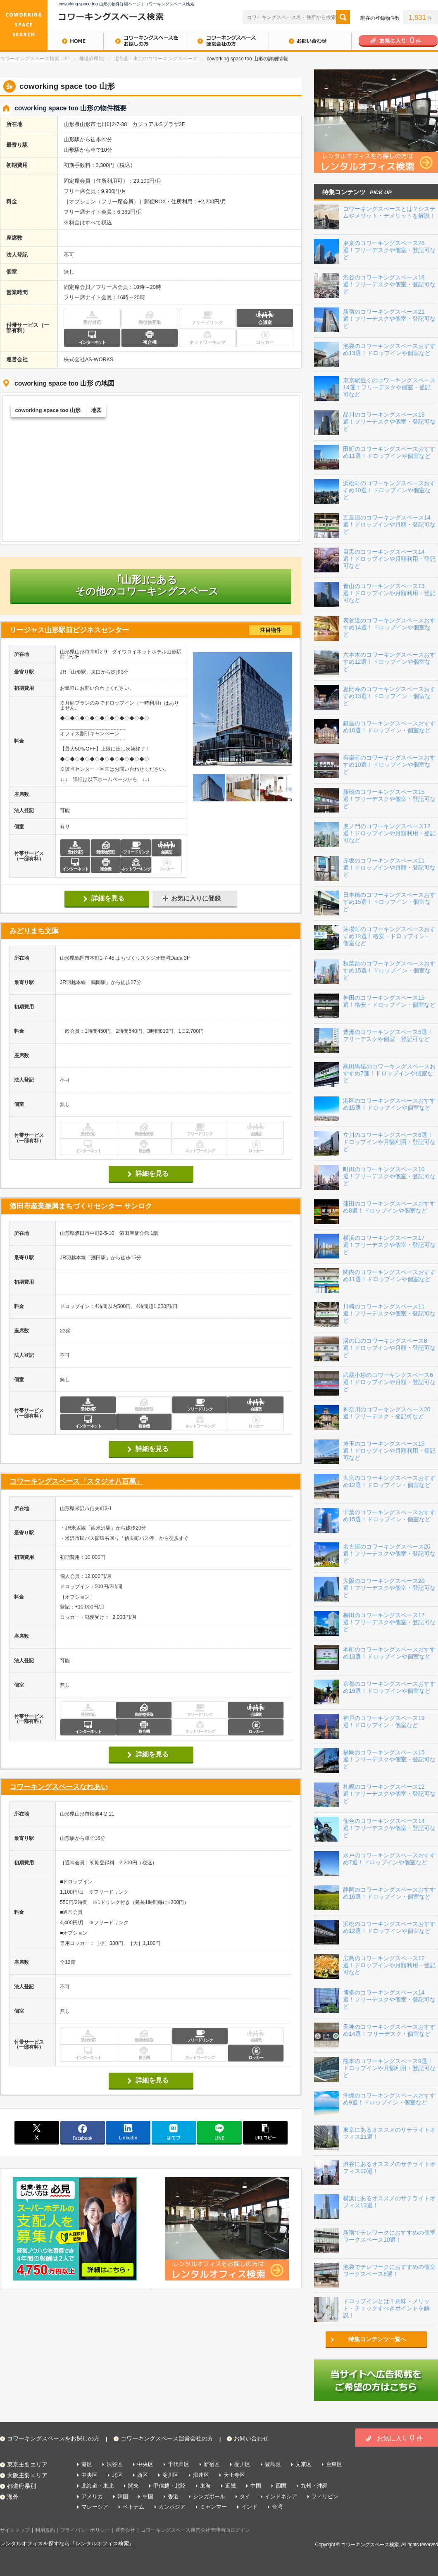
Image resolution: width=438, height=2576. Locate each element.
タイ (245, 2496)
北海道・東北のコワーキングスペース (155, 59)
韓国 (122, 2496)
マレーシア (94, 2507)
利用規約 (45, 2530)
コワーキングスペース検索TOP (34, 59)
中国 (255, 2486)
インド (249, 2507)
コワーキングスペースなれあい (59, 1787)
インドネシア (281, 2496)
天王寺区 (234, 2475)
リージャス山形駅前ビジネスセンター (151, 630)
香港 (173, 2496)
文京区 (303, 2464)
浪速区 (201, 2475)
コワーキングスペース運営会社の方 (227, 41)
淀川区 (170, 2475)
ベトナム (133, 2507)
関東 (133, 2486)
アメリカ (92, 2496)
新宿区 (212, 2464)
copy (265, 2132)
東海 (205, 2486)
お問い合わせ (310, 41)
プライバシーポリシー (85, 2530)
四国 (281, 2486)
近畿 (230, 2486)
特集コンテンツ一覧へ (377, 2339)
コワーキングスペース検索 (370, 2544)
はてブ (174, 2132)
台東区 (334, 2464)
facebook (82, 2132)
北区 (117, 2475)
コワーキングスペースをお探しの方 (144, 41)
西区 (142, 2475)
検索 (343, 17)
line (219, 2132)
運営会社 (125, 2530)
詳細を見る (107, 898)
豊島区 (273, 2464)
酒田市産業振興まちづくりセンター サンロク (81, 1206)
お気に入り (400, 2437)
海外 (13, 2496)
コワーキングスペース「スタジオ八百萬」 (76, 1481)
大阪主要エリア (27, 2475)
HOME (51, 41)
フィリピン (325, 2496)
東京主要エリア (27, 2464)
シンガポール (209, 2496)
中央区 (145, 2464)
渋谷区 (115, 2464)
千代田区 (178, 2464)
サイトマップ (15, 2530)
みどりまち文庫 (34, 931)
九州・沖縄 (314, 2486)
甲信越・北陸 (169, 2486)
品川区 (242, 2464)
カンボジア (172, 2507)
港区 (86, 2464)
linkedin (128, 2132)
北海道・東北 (97, 2486)
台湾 (277, 2507)
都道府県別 (91, 59)
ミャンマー (213, 2507)
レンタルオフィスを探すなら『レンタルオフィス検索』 (67, 2543)
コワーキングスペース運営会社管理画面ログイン (195, 2530)
